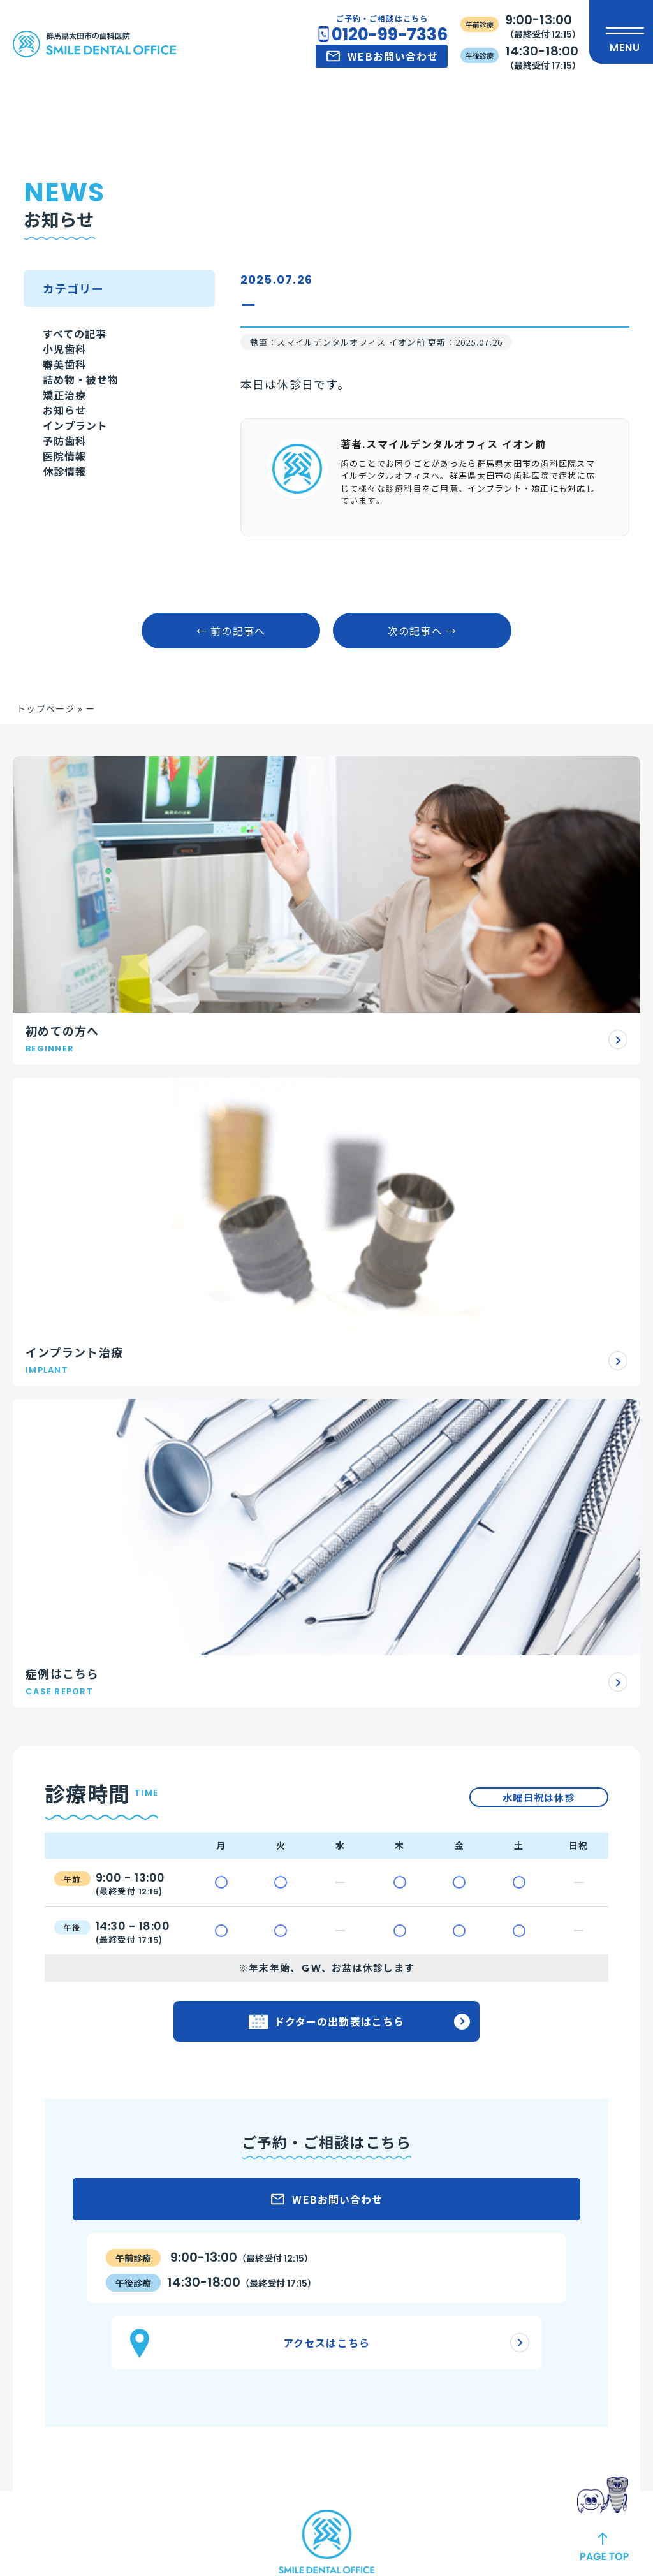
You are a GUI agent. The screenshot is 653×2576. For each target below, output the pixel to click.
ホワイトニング (225, 2257)
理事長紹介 (366, 2284)
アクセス (528, 2250)
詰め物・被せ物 (86, 432)
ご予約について (72, 2212)
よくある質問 (67, 2234)
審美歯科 (67, 402)
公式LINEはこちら (310, 2053)
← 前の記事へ (231, 732)
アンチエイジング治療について (106, 2257)
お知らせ (67, 492)
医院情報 (67, 582)
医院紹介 (361, 2190)
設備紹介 (361, 2212)
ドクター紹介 (371, 2306)
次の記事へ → (422, 732)
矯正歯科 (210, 2279)
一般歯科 (210, 2301)
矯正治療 (67, 462)
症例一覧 (528, 2170)
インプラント (79, 522)
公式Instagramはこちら (310, 2013)
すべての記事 (79, 342)
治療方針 (528, 2197)
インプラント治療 (229, 2190)
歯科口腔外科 (220, 2368)
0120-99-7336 (390, 34)
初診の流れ (62, 2190)
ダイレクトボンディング (244, 2234)
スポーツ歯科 (220, 2391)
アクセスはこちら (326, 1647)
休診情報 (67, 612)
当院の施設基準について (396, 2234)
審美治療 (210, 2212)
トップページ (46, 810)
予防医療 (210, 2324)
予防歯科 (67, 552)
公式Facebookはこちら (310, 2093)
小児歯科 (67, 372)
